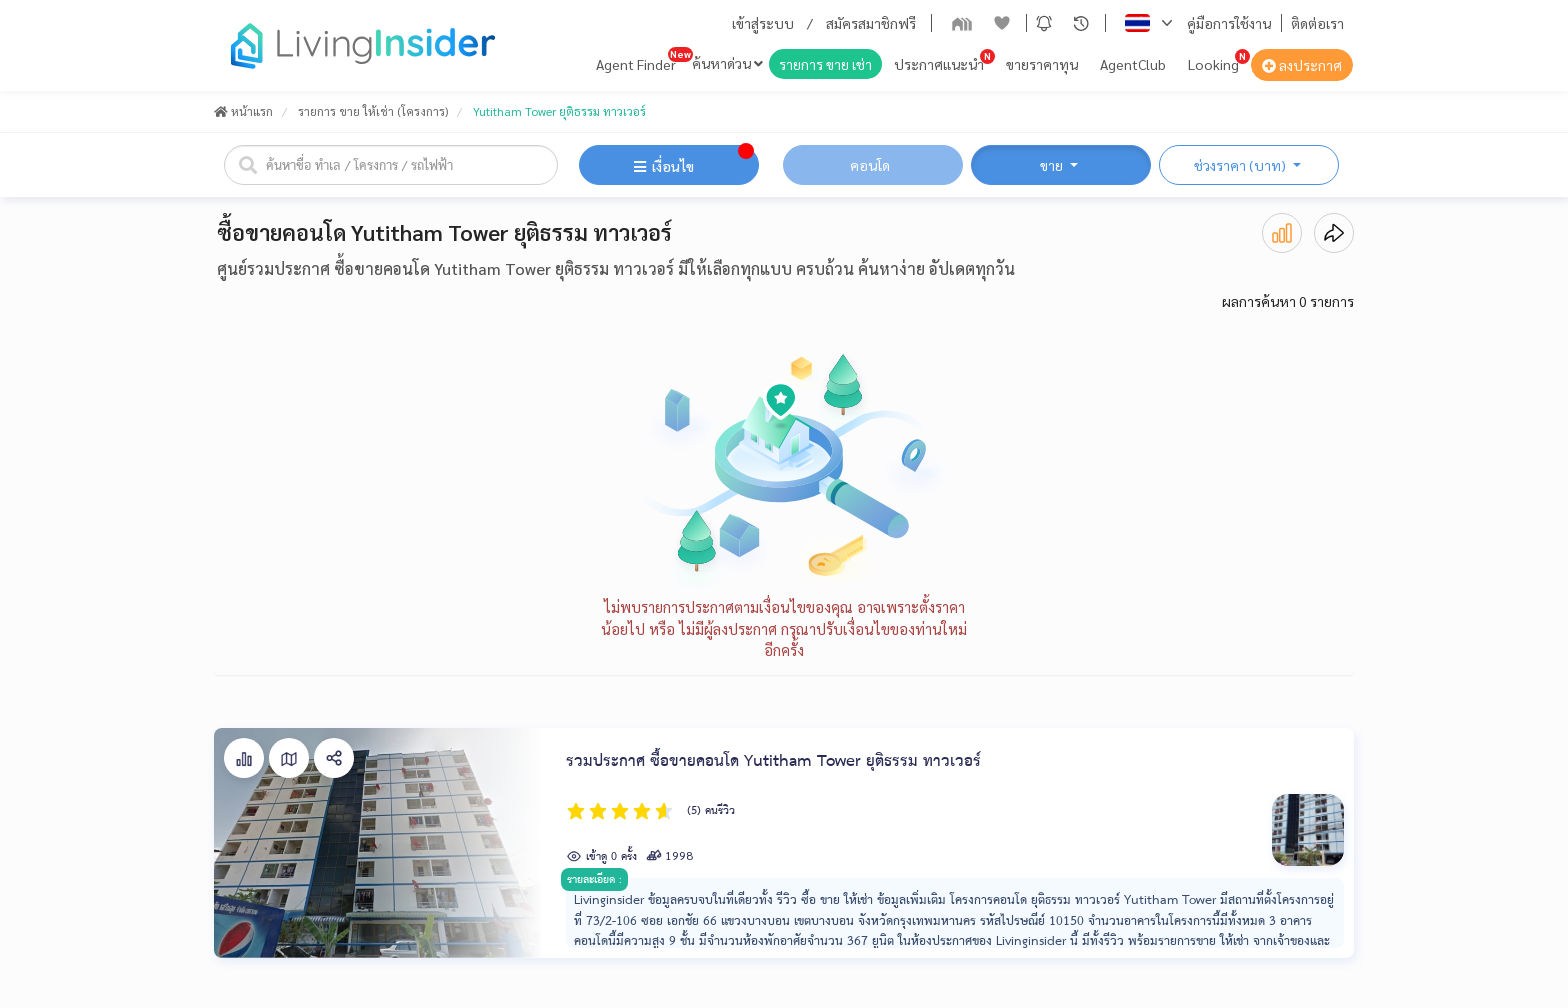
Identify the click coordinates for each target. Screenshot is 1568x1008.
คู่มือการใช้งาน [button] (1229, 23)
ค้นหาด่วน (727, 63)
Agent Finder (636, 64)
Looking (1213, 64)
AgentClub (1133, 64)
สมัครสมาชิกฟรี (871, 23)
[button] (1044, 23)
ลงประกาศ (1302, 65)
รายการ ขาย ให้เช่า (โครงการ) (373, 111)
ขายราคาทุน (1042, 64)
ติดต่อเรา (1317, 23)
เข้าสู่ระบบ (763, 23)
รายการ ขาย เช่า (825, 64)
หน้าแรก (243, 111)
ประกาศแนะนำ (939, 64)
